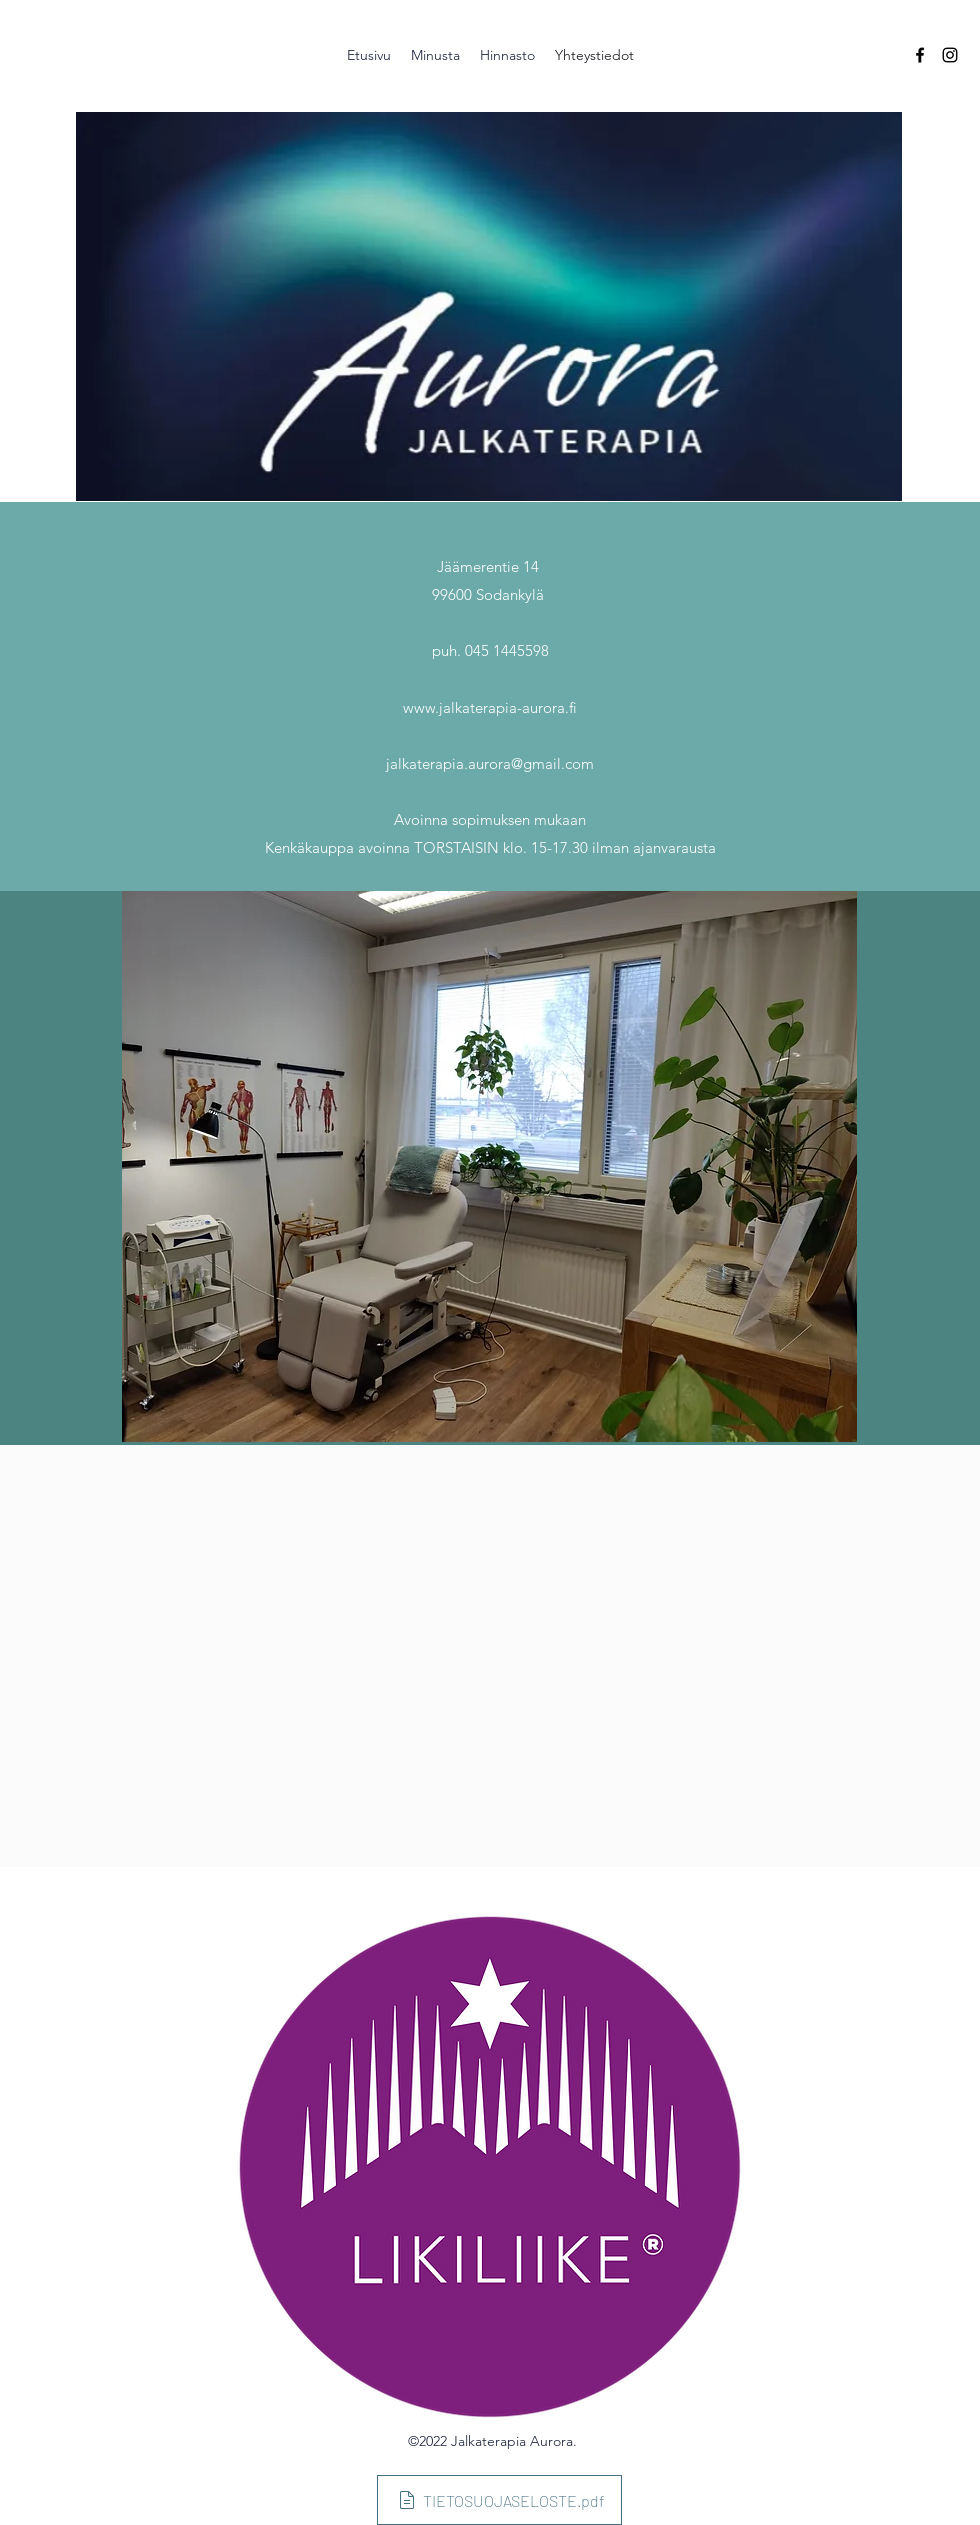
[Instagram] (950, 55)
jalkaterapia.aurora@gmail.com (490, 763)
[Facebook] (920, 55)
